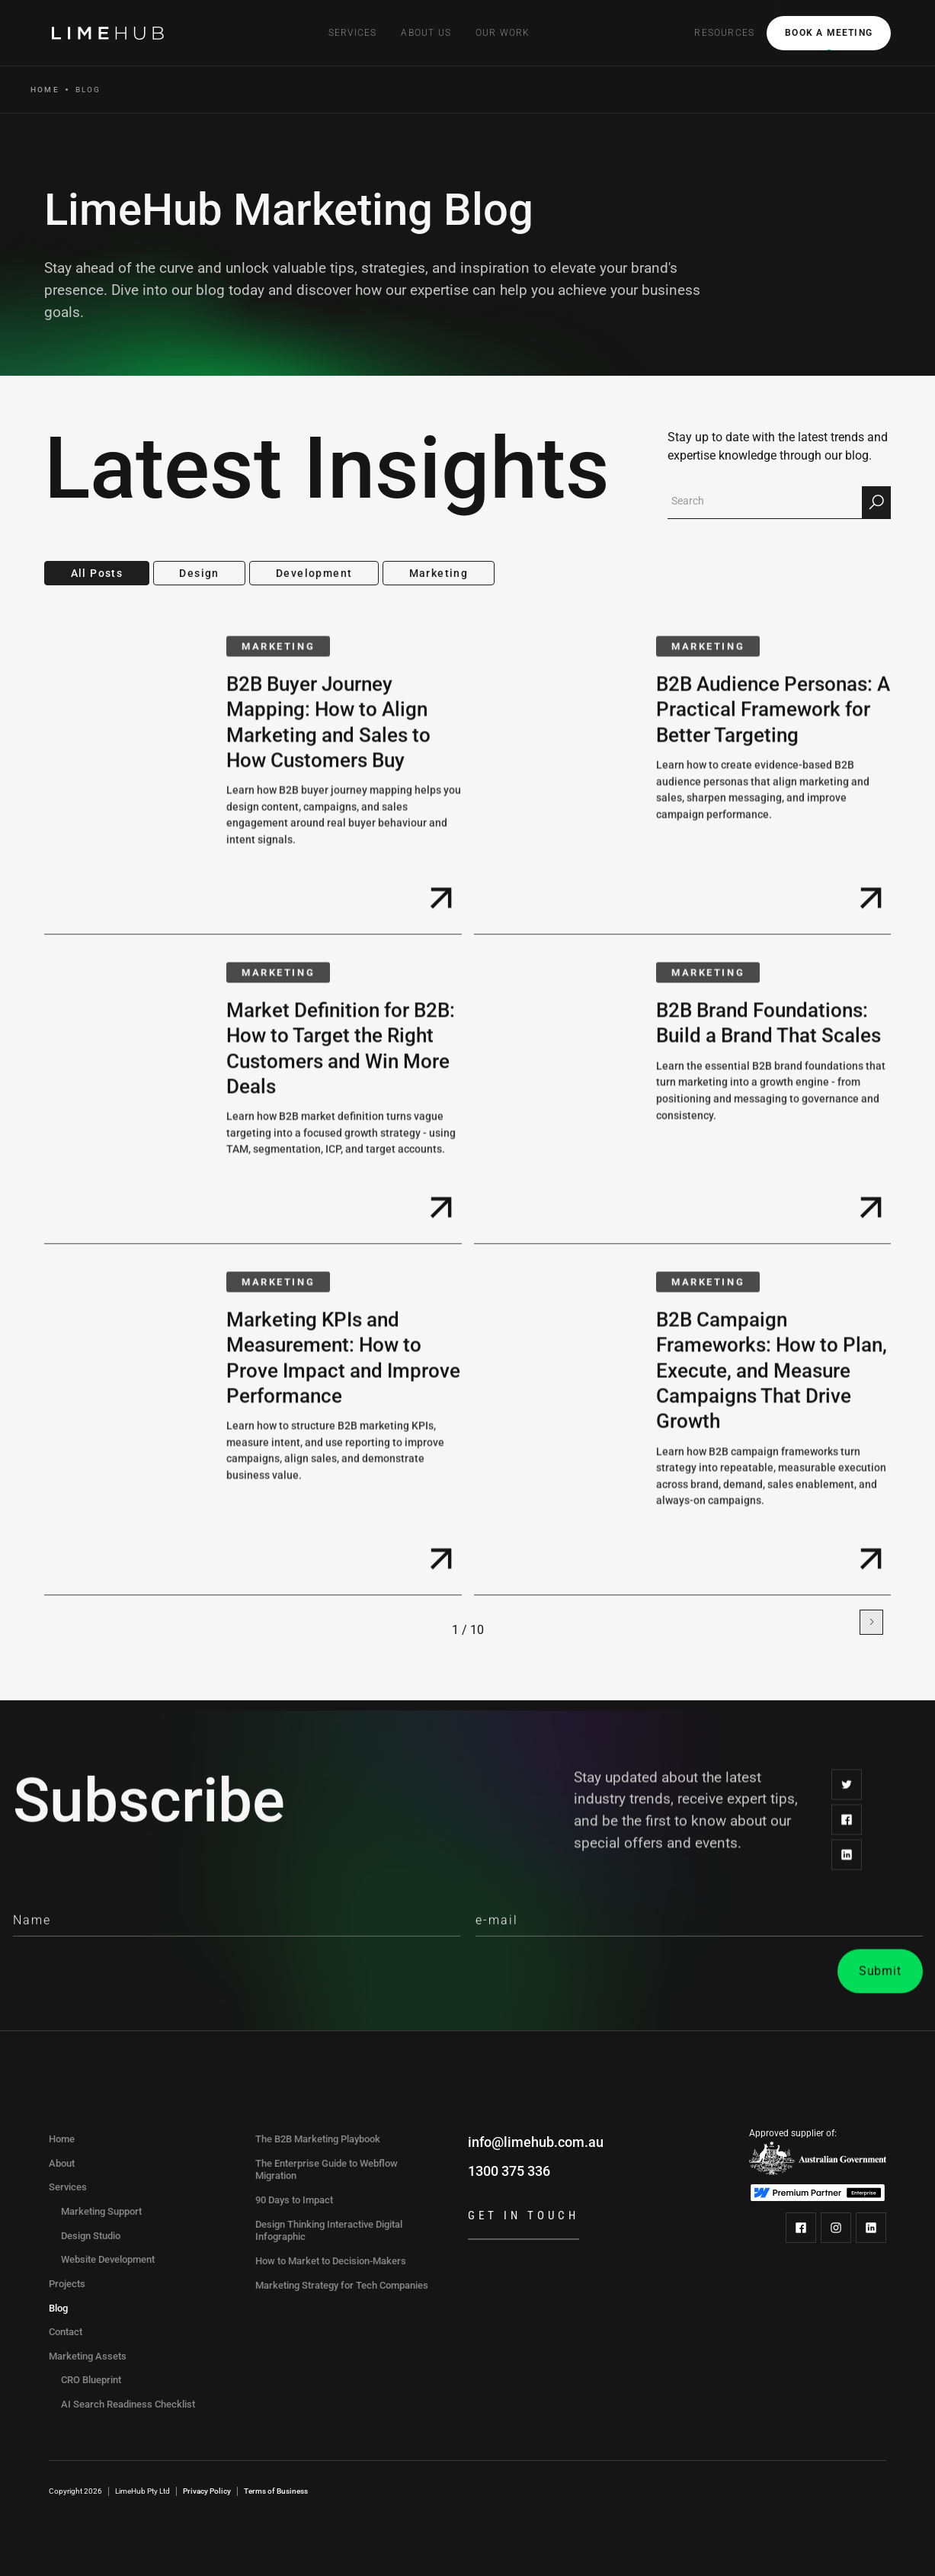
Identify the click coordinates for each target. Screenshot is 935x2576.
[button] (352, 32)
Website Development (108, 2259)
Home (44, 89)
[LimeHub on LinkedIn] (871, 2227)
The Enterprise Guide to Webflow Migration (326, 2170)
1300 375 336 (509, 2171)
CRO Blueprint (91, 2379)
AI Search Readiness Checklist (128, 2404)
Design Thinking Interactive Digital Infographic (328, 2231)
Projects (67, 2283)
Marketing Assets (87, 2356)
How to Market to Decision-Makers (330, 2261)
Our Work (503, 32)
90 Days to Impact (294, 2200)
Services (68, 2187)
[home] (110, 33)
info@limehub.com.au (536, 2142)
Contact (65, 2331)
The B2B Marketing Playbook (317, 2139)
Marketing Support (101, 2211)
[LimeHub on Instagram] (836, 2227)
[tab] (96, 573)
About (62, 2163)
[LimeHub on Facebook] (801, 2227)
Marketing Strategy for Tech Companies (341, 2285)
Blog (58, 2308)
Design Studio (90, 2235)
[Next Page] (871, 1622)
